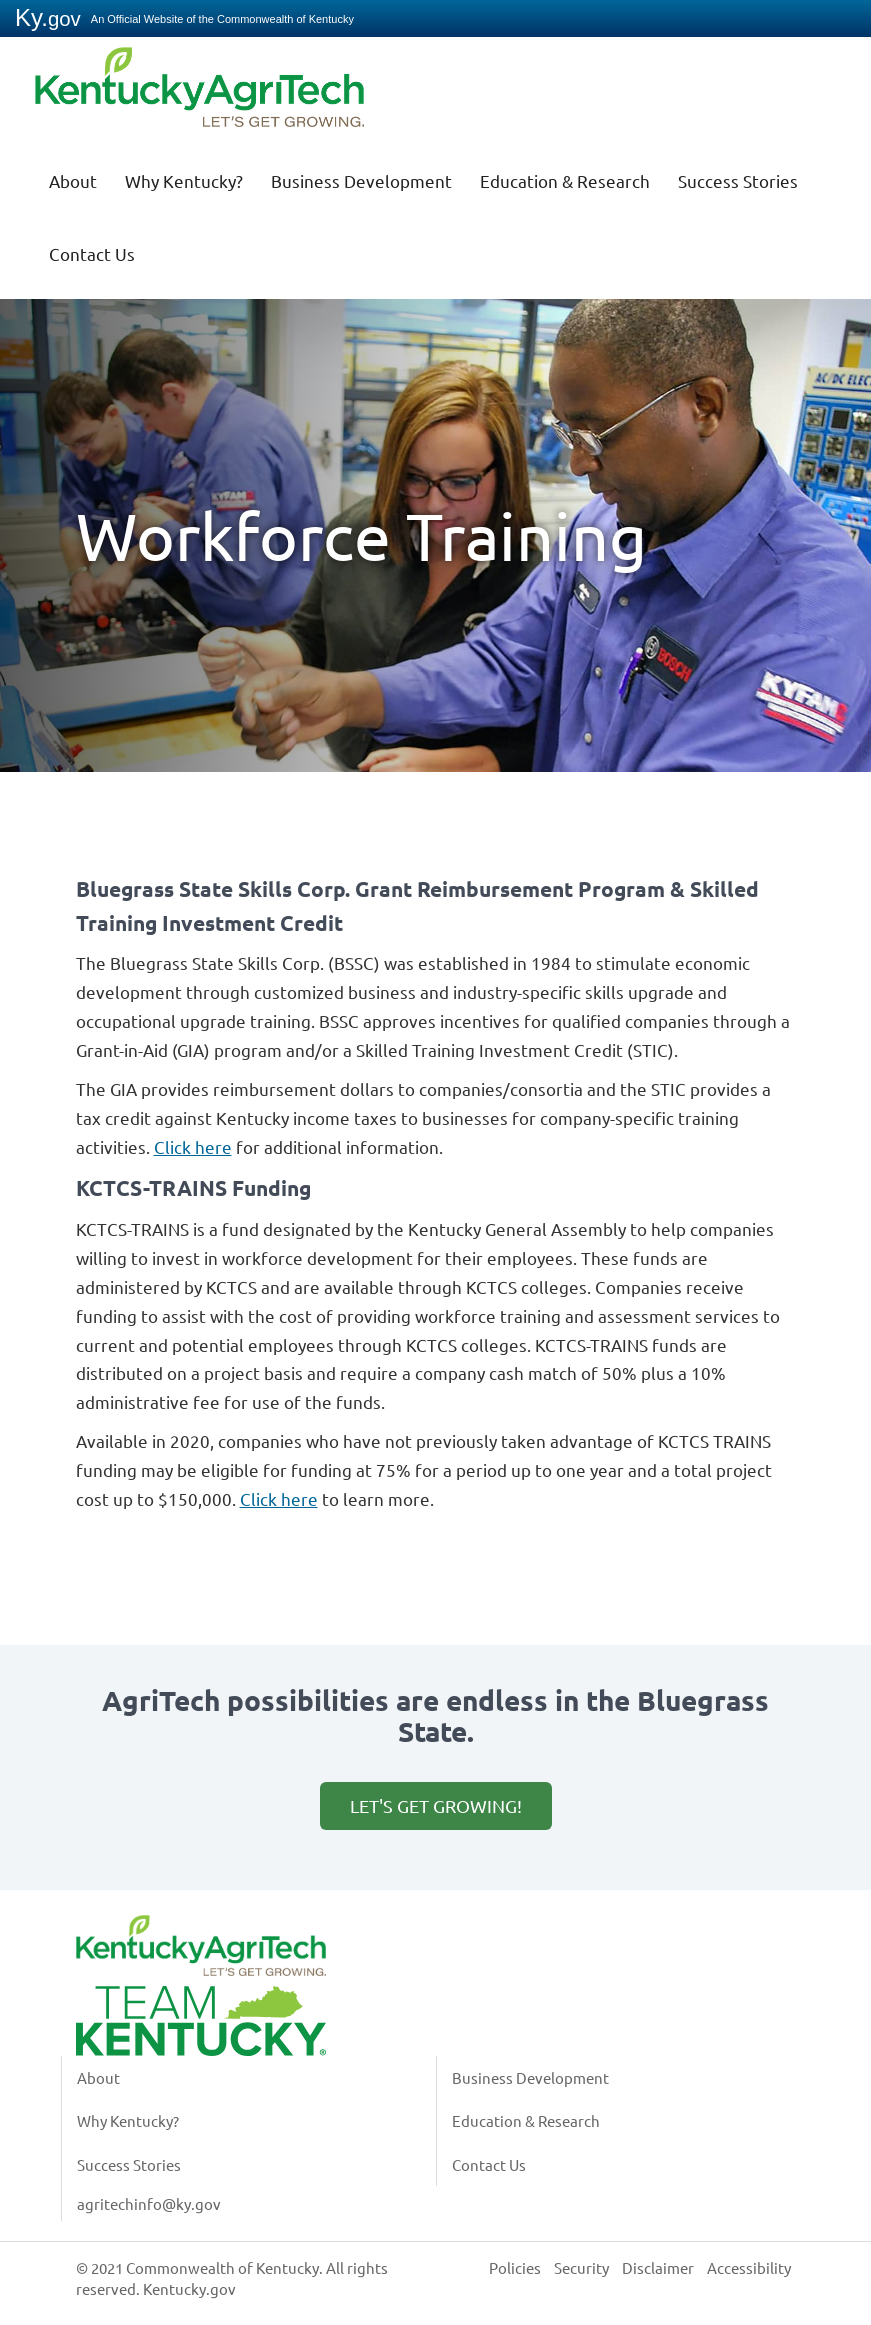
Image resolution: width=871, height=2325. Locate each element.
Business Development (361, 180)
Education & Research (565, 180)
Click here (193, 1146)
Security (581, 2267)
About (73, 180)
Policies (515, 2267)
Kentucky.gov (189, 2288)
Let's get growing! (436, 1805)
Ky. (48, 17)
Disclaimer (658, 2267)
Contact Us (92, 253)
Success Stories (738, 180)
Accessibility (749, 2267)
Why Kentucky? (184, 180)
